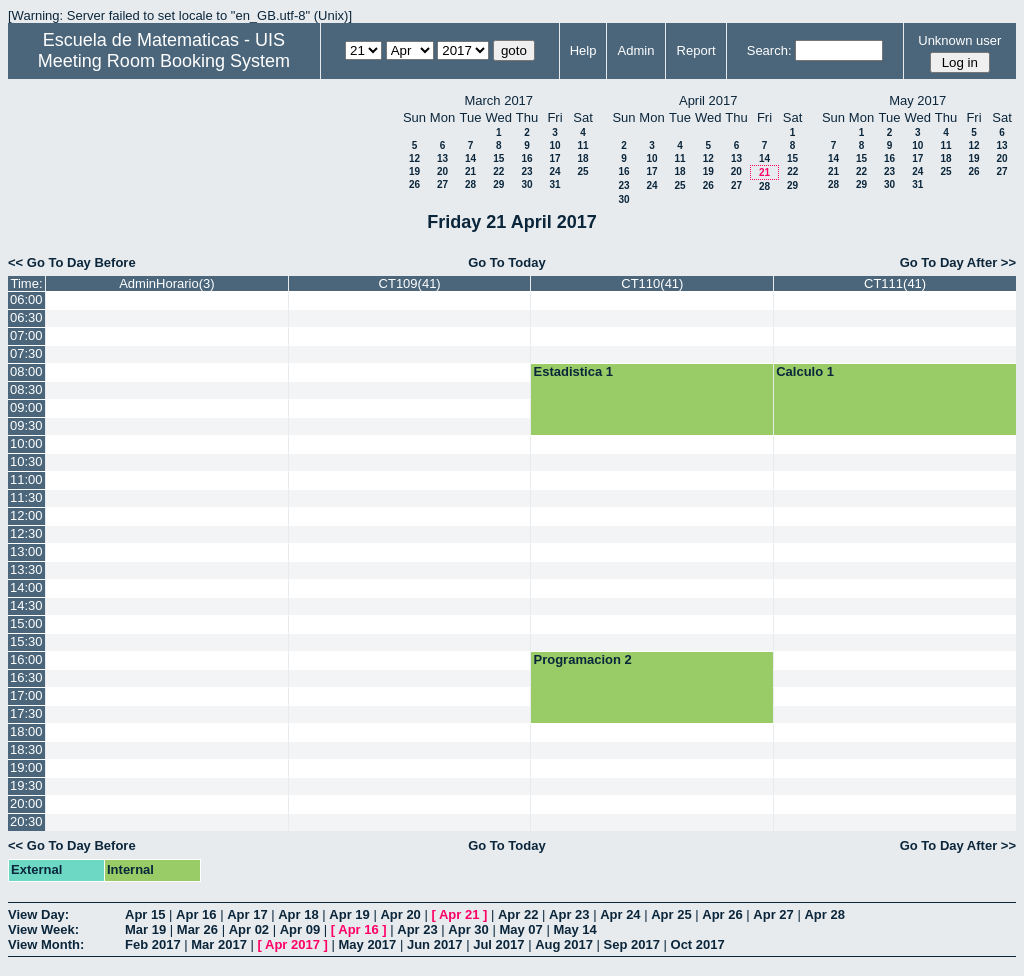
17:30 (26, 713)
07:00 (26, 335)
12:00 (26, 515)
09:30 (26, 425)
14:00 (26, 587)
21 (470, 171)
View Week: (43, 929)
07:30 (26, 353)
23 (526, 171)
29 (498, 184)
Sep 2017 (632, 944)
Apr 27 (773, 914)
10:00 (26, 443)
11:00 (26, 479)
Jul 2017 (498, 944)
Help (583, 50)
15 (498, 158)
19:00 (26, 767)
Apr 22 (518, 914)
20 (442, 171)
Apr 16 (196, 914)
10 (554, 145)
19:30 (26, 785)
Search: (769, 50)
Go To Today (507, 262)
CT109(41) (410, 283)
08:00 (26, 371)
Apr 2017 (292, 944)
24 (554, 171)
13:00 (26, 551)
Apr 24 (620, 914)
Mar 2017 (219, 944)
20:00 (26, 803)
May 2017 (367, 944)
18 (582, 158)
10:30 (26, 461)
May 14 (574, 929)
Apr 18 (298, 914)
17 (554, 158)
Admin (636, 50)
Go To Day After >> (958, 262)
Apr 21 (459, 914)
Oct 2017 (698, 944)
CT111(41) (895, 283)
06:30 (26, 317)
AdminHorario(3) (166, 283)
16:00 (26, 659)
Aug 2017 (564, 944)
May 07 (520, 929)
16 (526, 158)
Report (696, 50)
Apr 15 (145, 914)
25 (582, 171)
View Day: (38, 914)
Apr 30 (468, 929)
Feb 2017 (153, 944)
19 (414, 171)
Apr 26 (722, 914)
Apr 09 (300, 929)
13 (442, 158)
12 (414, 158)
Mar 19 (145, 929)
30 (526, 184)
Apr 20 (400, 914)
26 (414, 184)
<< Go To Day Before (72, 262)
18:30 (26, 749)
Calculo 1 (805, 371)
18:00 (26, 731)
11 (582, 145)
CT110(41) (652, 283)
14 (470, 158)
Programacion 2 (582, 659)
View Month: (46, 944)
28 (470, 184)
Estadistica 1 (573, 371)
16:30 (26, 677)
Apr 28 (824, 914)
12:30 (26, 533)
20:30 (26, 821)
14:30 (26, 605)
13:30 (26, 569)
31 (554, 184)
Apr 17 (247, 914)
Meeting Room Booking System (164, 61)
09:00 (26, 407)
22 (498, 171)
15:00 (26, 623)
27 (442, 184)
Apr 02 (249, 929)
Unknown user (959, 40)
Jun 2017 (435, 944)
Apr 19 (349, 914)
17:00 (26, 695)
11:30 (26, 497)
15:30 (26, 641)
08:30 (26, 389)
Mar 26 (197, 929)
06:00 (26, 299)
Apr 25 (671, 914)
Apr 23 (569, 914)
